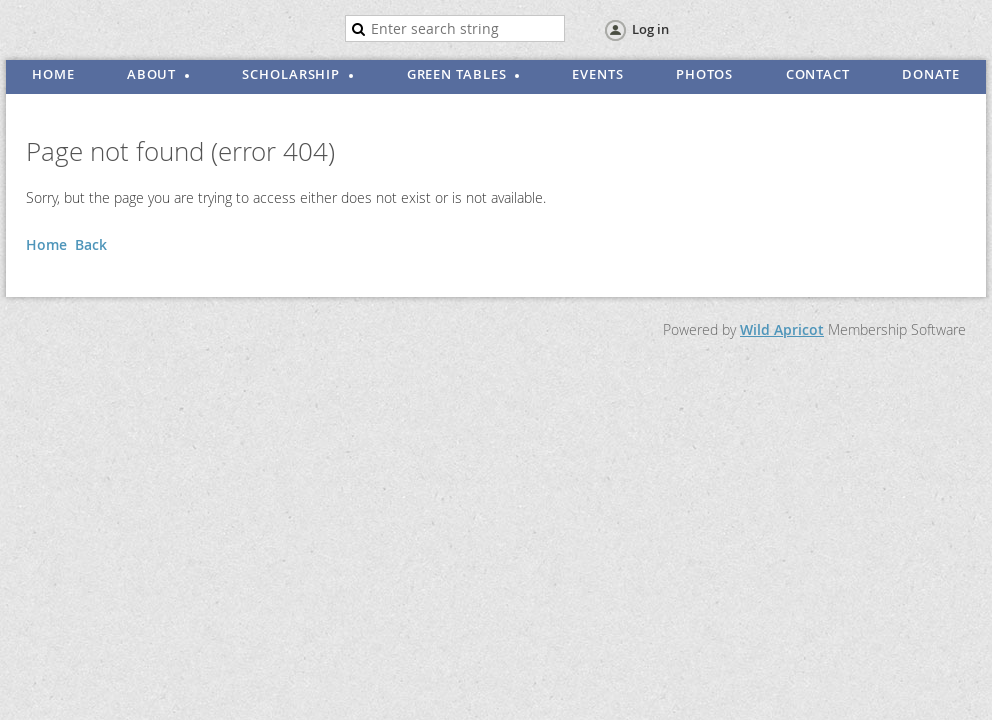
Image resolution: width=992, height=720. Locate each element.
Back (91, 244)
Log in (650, 29)
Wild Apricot (782, 329)
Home (46, 244)
